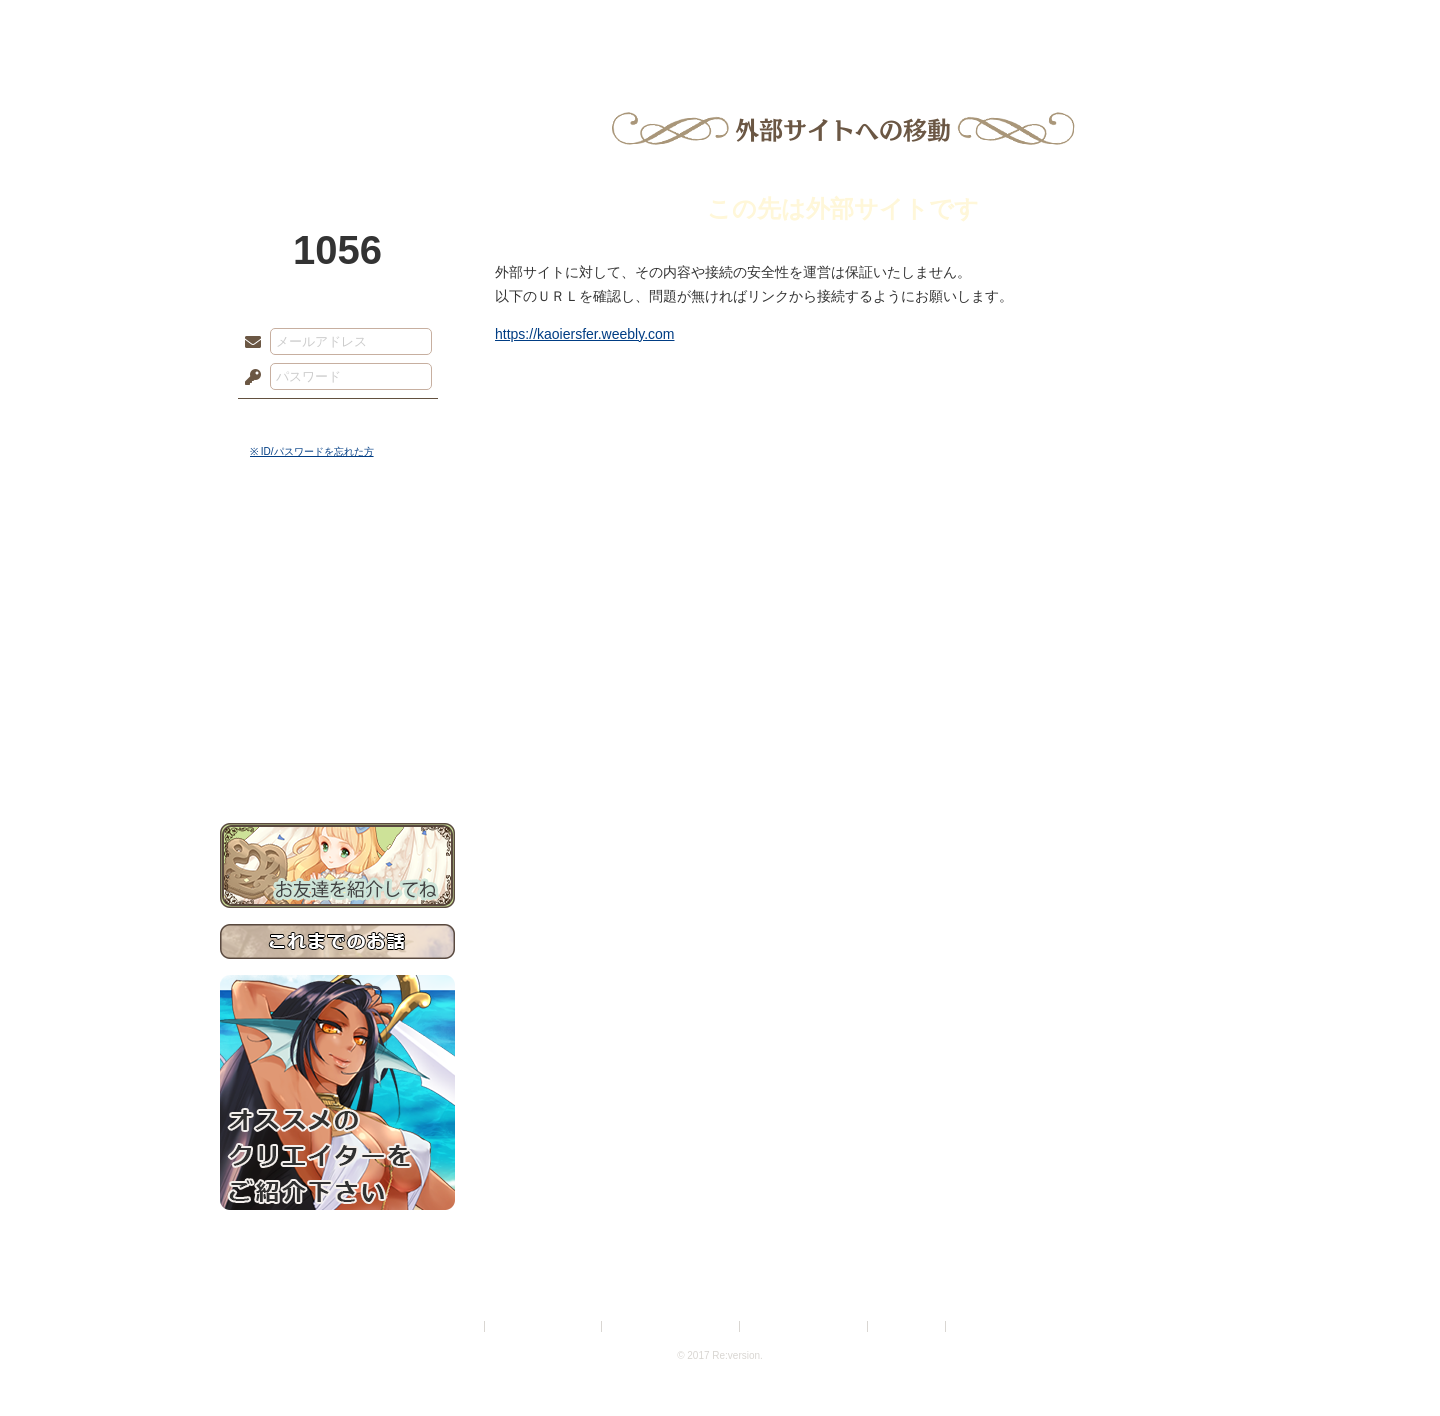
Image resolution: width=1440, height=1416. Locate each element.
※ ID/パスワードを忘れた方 (312, 451)
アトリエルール (337, 670)
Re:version (980, 1326)
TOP (292, 25)
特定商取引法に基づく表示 (672, 1326)
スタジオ (862, 25)
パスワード (248, 378)
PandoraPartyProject (337, 110)
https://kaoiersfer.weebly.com (584, 334)
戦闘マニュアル (337, 695)
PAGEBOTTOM (1390, 1361)
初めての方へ (337, 725)
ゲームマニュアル (337, 615)
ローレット (578, 25)
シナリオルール (337, 645)
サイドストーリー (337, 580)
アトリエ (720, 25)
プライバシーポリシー (544, 1326)
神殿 (436, 25)
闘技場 (1147, 25)
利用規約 (457, 1326)
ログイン (289, 419)
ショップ (1004, 25)
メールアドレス (248, 343)
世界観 (337, 545)
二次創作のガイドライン (805, 1326)
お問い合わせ (337, 760)
